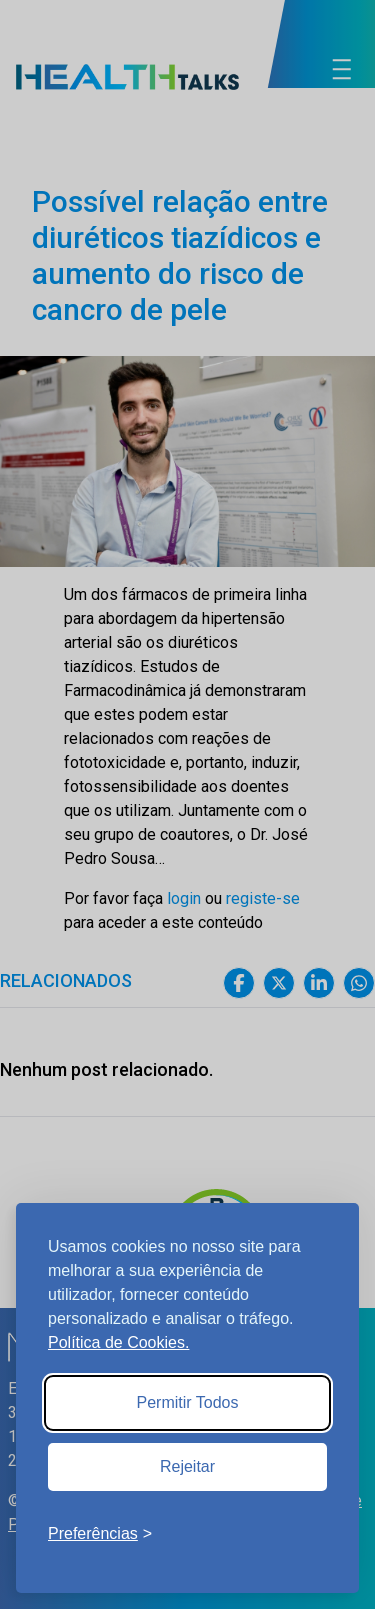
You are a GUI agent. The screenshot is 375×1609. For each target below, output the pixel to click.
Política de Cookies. (118, 1342)
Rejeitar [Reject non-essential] (187, 1466)
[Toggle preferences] (100, 1534)
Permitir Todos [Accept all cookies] (188, 1402)
